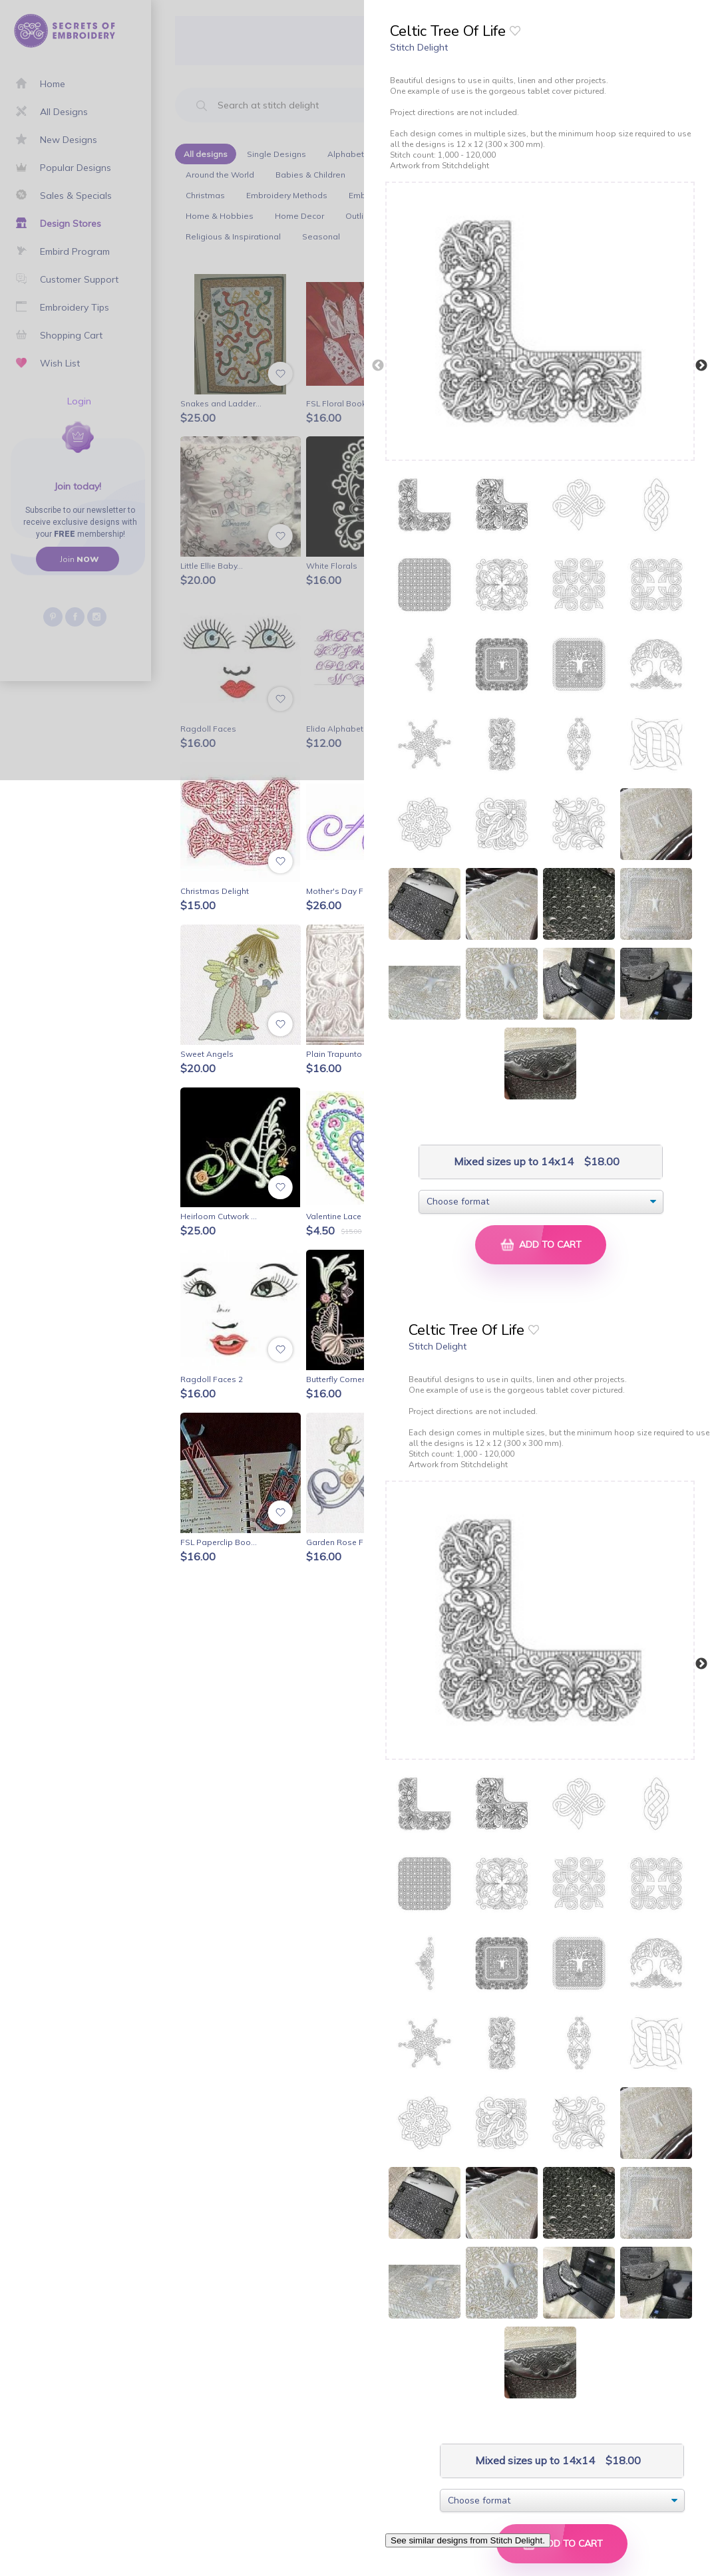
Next (701, 365)
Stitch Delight (419, 47)
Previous (378, 365)
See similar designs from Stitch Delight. (468, 2540)
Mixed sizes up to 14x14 (512, 1161)
